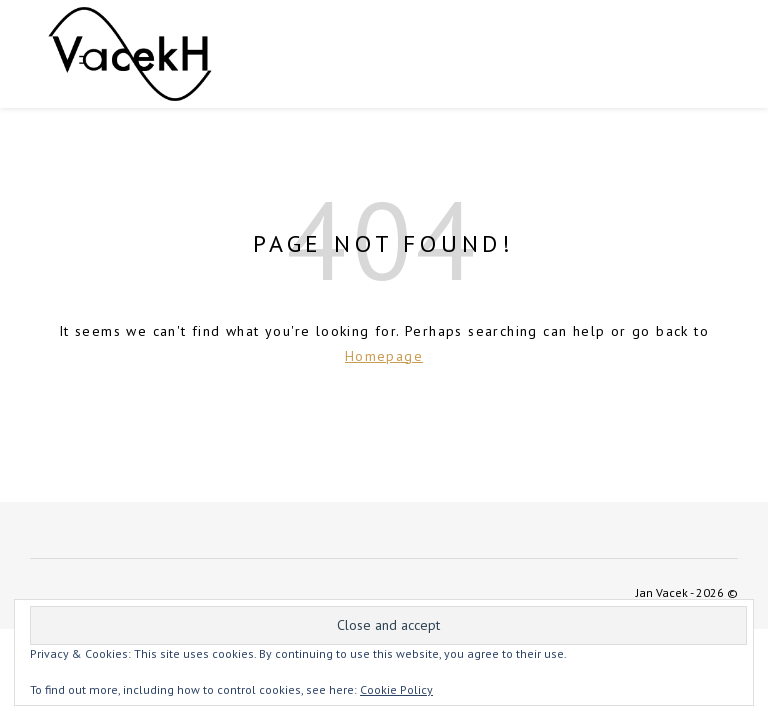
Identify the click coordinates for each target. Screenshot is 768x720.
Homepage (384, 356)
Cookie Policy (396, 689)
